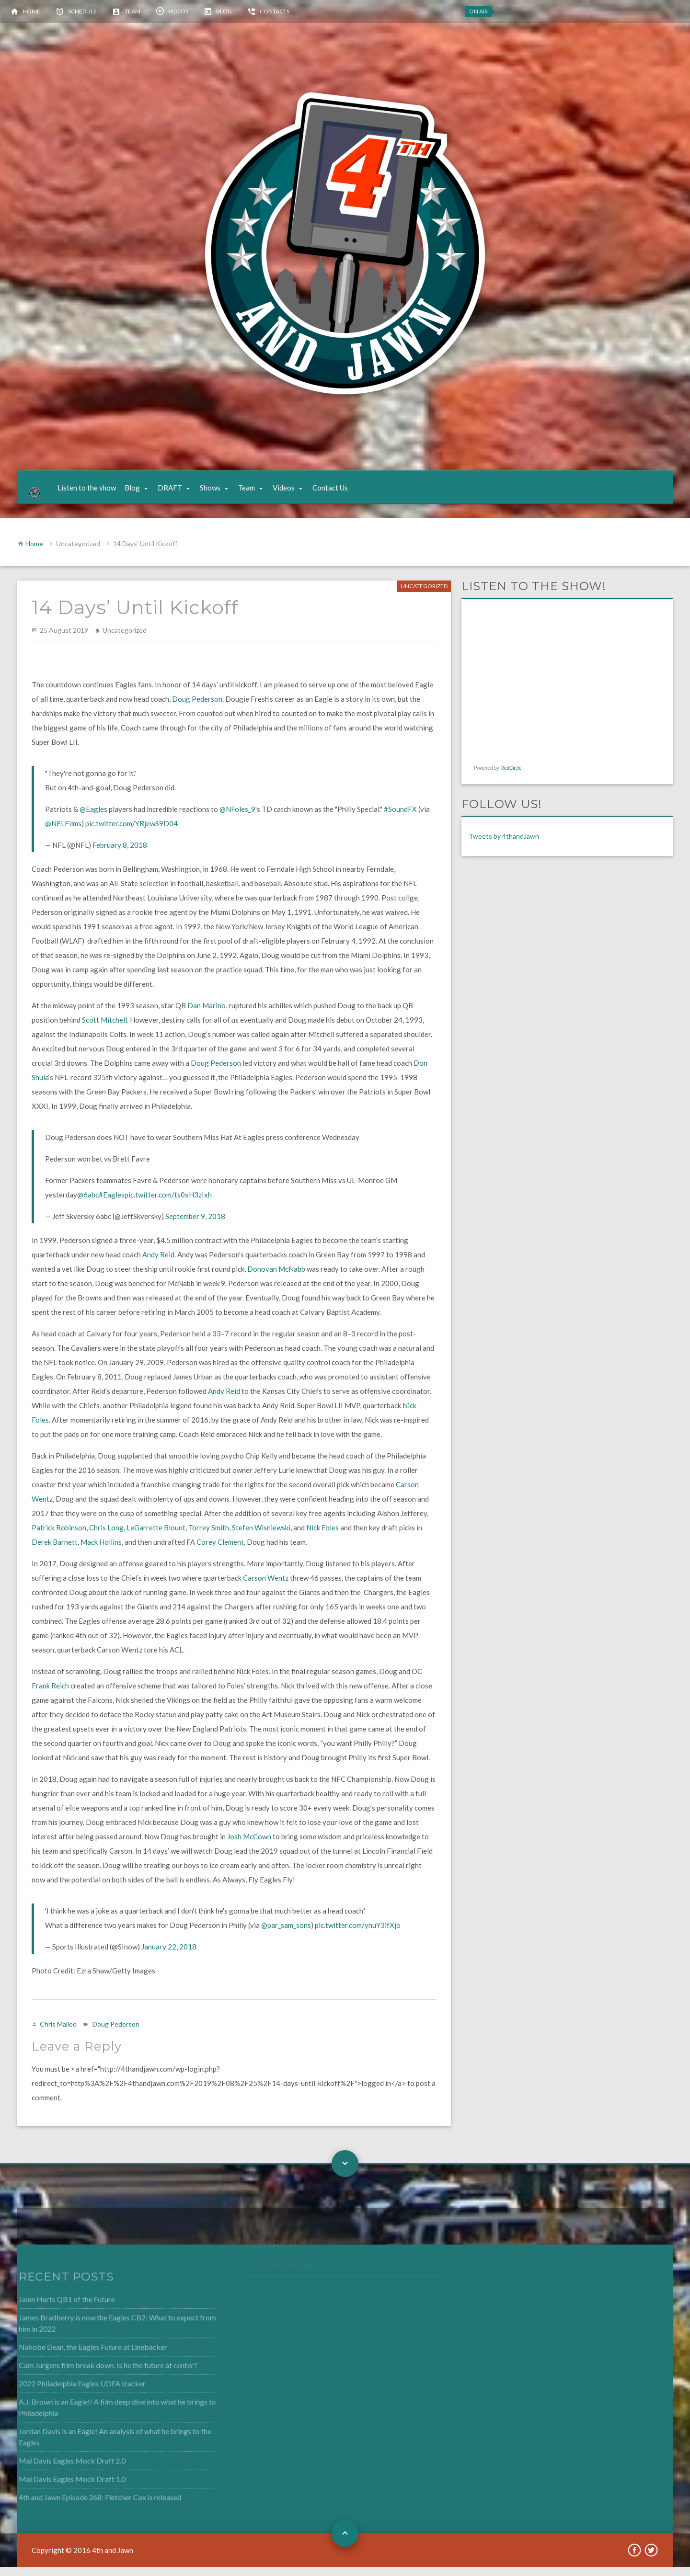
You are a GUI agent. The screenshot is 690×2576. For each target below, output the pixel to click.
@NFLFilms (63, 833)
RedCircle (511, 777)
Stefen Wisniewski (261, 1537)
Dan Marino (206, 1015)
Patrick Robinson (59, 1537)
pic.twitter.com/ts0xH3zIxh (168, 1204)
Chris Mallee (58, 2033)
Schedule (82, 11)
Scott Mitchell (104, 1029)
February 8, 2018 (119, 854)
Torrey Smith (208, 1537)
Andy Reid (158, 1264)
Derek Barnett (55, 1551)
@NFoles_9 (237, 818)
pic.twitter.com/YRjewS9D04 (131, 833)
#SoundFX (400, 818)
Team (132, 11)
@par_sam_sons (286, 1934)
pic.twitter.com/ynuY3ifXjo (358, 1934)
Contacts (274, 11)
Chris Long (106, 1537)
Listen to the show (95, 492)
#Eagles (112, 1204)
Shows (218, 492)
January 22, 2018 (168, 1956)
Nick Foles (322, 1537)
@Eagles (93, 818)
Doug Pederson (197, 708)
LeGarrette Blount (155, 1537)
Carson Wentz (265, 1587)
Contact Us (338, 492)
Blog (224, 11)
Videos (178, 11)
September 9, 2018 (195, 1225)
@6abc (88, 1204)
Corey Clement (220, 1551)
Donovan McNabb (276, 1278)
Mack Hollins (101, 1551)
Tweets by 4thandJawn (504, 846)
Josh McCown (249, 1846)
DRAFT (178, 492)
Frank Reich (50, 1695)
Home (31, 11)
